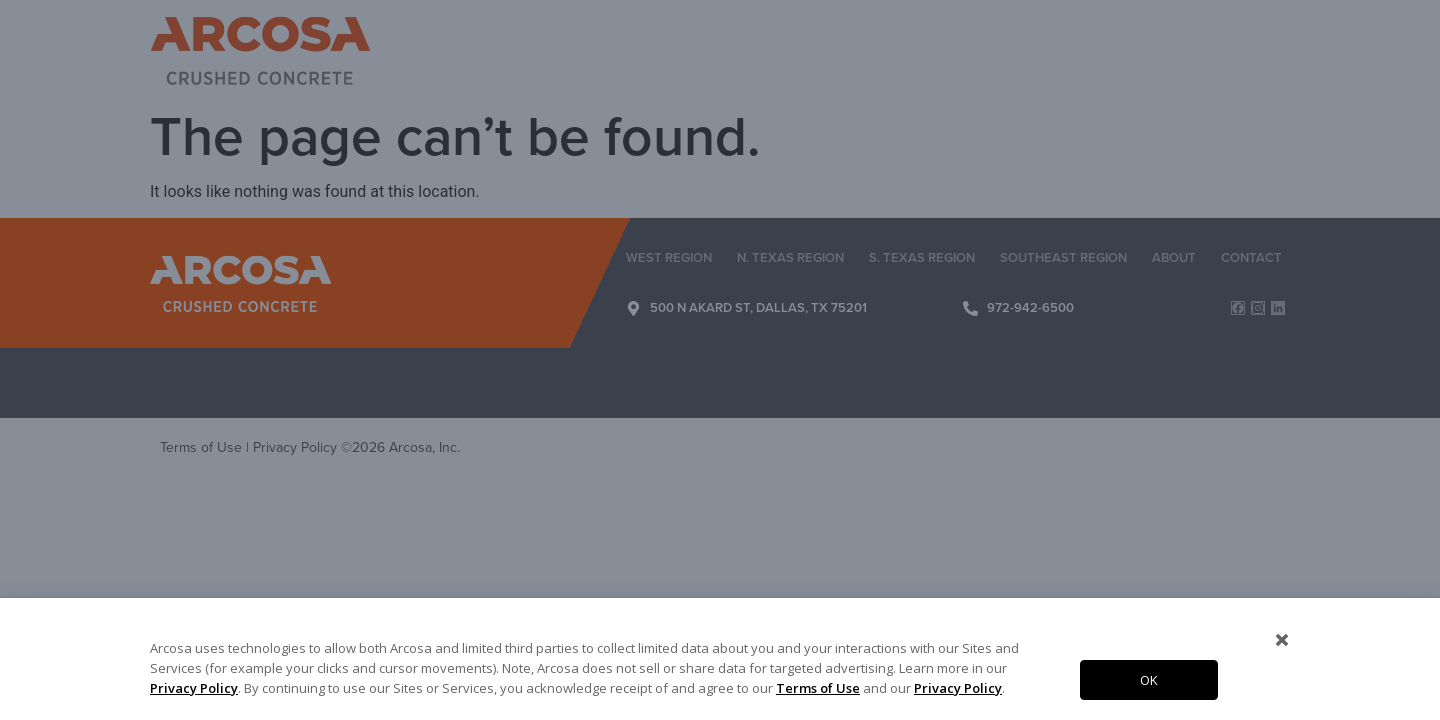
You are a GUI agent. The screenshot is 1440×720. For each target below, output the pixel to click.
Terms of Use (818, 688)
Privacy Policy (194, 688)
